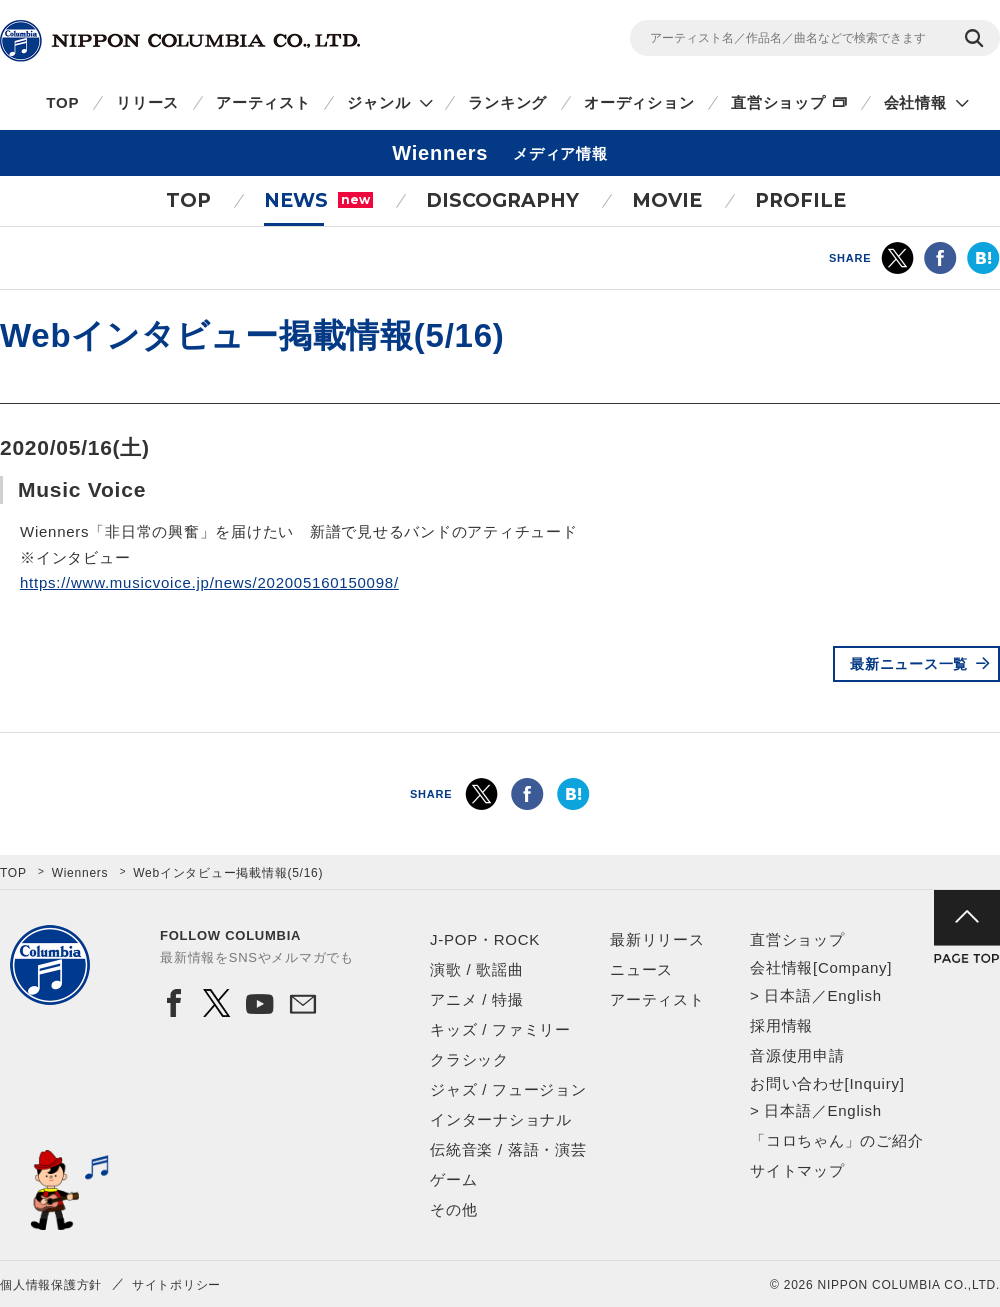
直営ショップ (778, 102)
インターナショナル (501, 1119)
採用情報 (781, 1025)
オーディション (639, 102)
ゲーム (453, 1179)
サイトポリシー (176, 1285)
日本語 (787, 995)
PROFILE (800, 200)
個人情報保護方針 (51, 1285)
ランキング (507, 102)
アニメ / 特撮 (477, 999)
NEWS (318, 200)
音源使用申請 (797, 1055)
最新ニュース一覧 (909, 664)
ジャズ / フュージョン (508, 1089)
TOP (62, 102)
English (854, 995)
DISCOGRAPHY (502, 200)
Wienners (80, 873)
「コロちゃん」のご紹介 (836, 1140)
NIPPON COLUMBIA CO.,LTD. (180, 41)
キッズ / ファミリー (500, 1029)
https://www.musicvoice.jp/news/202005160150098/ (209, 582)
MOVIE (667, 200)
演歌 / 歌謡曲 (477, 969)
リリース (147, 102)
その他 (453, 1209)
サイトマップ (797, 1170)
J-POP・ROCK (485, 939)
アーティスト (263, 102)
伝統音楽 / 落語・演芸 (508, 1149)
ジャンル (378, 102)
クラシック (469, 1059)
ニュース (641, 969)
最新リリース (657, 939)
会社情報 (915, 102)
